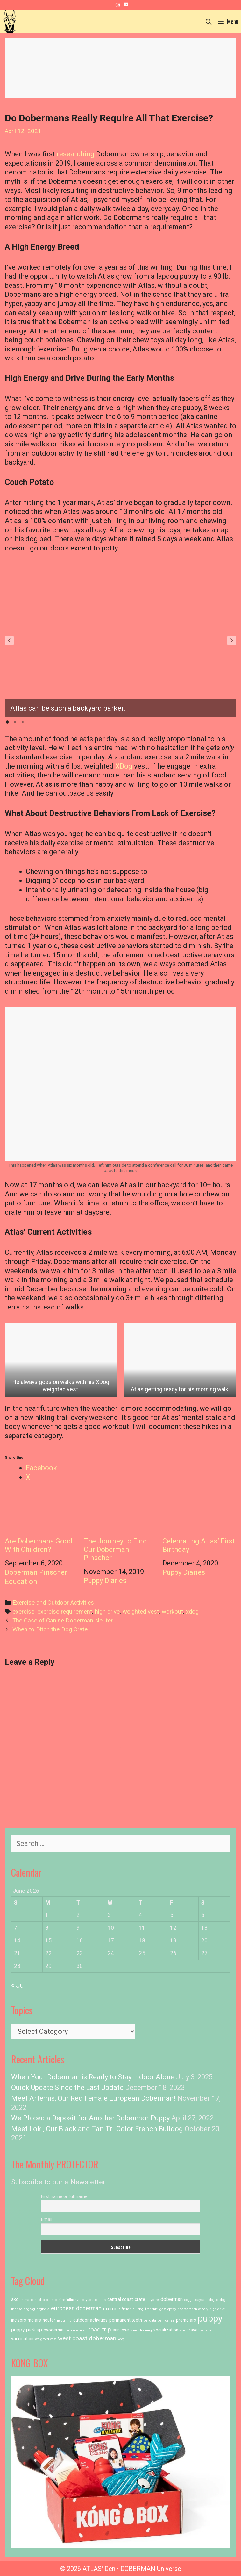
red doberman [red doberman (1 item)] (76, 2330)
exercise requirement (64, 1611)
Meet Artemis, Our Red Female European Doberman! (93, 2098)
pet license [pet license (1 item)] (166, 2320)
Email (46, 2219)
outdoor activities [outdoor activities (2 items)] (90, 2320)
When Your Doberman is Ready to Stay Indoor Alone (92, 2077)
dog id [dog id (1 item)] (213, 2300)
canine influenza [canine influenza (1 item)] (68, 2300)
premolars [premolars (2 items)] (186, 2320)
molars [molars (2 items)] (34, 2320)
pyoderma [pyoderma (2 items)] (54, 2329)
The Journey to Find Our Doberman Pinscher (121, 1527)
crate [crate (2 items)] (140, 2299)
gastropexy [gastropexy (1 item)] (167, 2309)
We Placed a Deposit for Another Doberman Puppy (90, 2118)
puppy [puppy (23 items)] (210, 2318)
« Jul (18, 1985)
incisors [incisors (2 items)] (18, 2320)
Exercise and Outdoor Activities (53, 1602)
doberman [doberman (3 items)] (171, 2299)
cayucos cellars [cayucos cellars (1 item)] (94, 2300)
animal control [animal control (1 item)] (30, 2300)
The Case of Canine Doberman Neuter (62, 1620)
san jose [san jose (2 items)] (121, 2329)
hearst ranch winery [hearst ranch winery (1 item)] (193, 2309)
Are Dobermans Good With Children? (42, 1522)
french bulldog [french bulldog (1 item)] (133, 2309)
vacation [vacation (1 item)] (206, 2330)
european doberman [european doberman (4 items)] (76, 2308)
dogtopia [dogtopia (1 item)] (43, 2309)
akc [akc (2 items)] (14, 2299)
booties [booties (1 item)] (48, 2300)
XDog (123, 766)
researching (76, 154)
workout (172, 1611)
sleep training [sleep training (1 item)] (141, 2330)
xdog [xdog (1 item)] (121, 2339)
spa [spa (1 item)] (183, 2330)
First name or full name (64, 2196)
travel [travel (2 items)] (193, 2329)
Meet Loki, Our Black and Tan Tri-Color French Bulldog (97, 2129)
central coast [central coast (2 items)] (120, 2299)
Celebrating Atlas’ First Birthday (199, 1522)
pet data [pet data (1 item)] (150, 2320)
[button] (9, 640)
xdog (192, 1611)
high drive (107, 1611)
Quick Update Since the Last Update (67, 2087)
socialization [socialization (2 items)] (165, 2329)
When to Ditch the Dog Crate (50, 1629)
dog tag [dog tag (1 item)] (29, 2309)
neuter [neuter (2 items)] (49, 2320)
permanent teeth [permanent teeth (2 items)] (125, 2320)
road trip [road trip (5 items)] (99, 2329)
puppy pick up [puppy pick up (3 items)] (26, 2330)
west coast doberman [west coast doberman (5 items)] (87, 2338)
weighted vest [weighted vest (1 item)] (45, 2339)
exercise (23, 1611)
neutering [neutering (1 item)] (64, 2320)
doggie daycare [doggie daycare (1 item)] (196, 2300)
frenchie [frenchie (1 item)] (151, 2309)
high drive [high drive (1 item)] (217, 2309)
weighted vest (141, 1611)
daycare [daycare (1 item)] (153, 2300)
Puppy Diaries (105, 1581)
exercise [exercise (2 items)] (111, 2308)
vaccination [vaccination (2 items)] (22, 2338)
